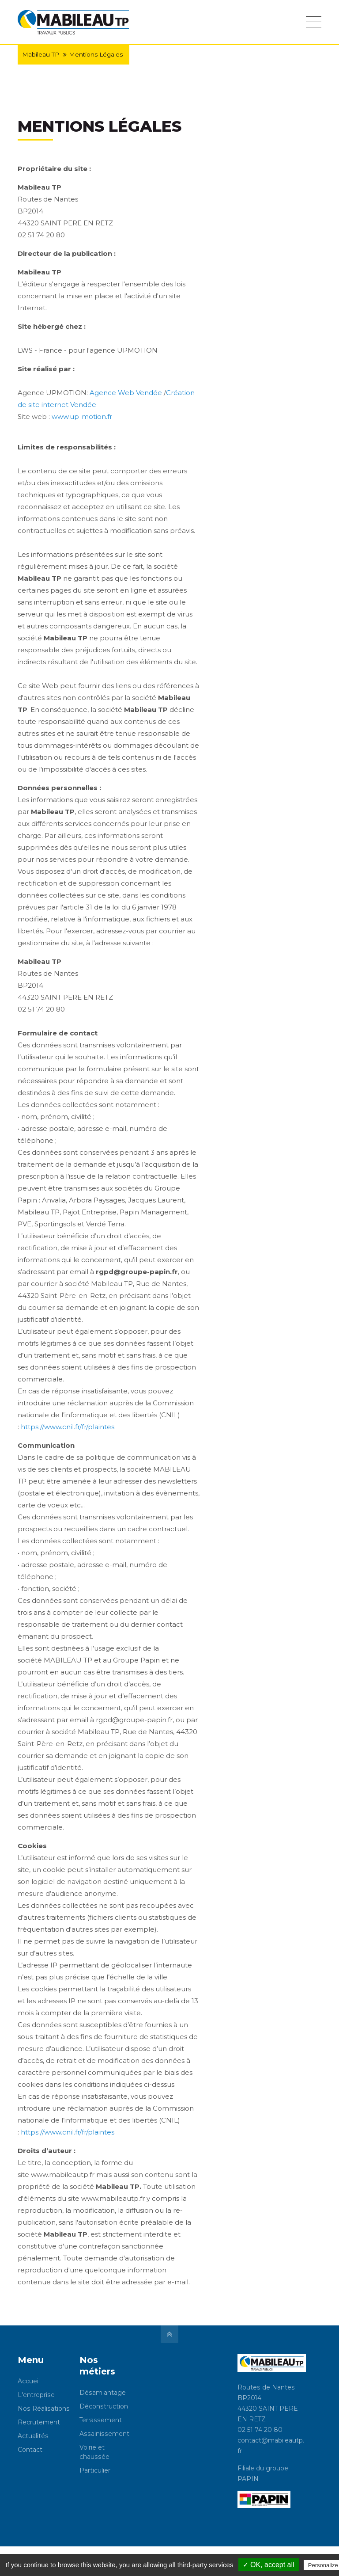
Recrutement (39, 2422)
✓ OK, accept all (268, 2564)
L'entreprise (36, 2395)
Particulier (94, 2470)
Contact (30, 2450)
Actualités (33, 2436)
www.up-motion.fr (82, 416)
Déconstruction (103, 2406)
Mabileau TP (40, 54)
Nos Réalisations (44, 2408)
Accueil (29, 2381)
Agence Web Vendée (126, 392)
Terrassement (100, 2420)
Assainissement (104, 2434)
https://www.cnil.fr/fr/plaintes (67, 1427)
